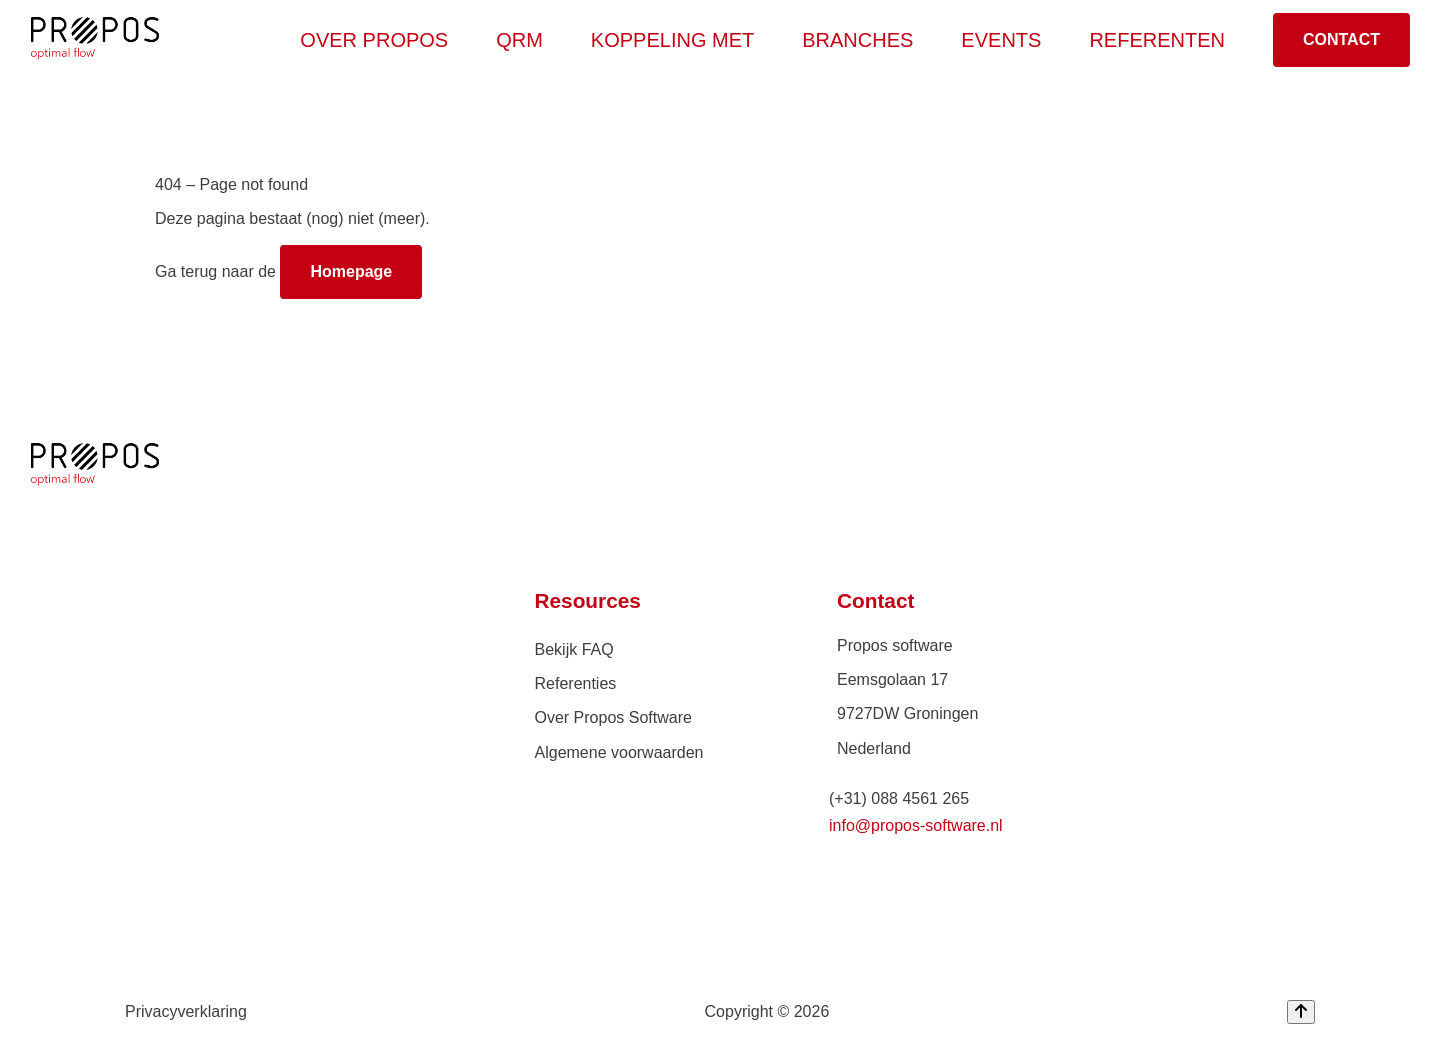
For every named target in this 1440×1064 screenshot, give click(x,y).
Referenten (1157, 40)
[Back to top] (1301, 1012)
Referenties (576, 683)
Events (1001, 40)
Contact (1341, 39)
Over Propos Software (613, 717)
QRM (527, 40)
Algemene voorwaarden (619, 752)
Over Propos (382, 40)
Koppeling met (680, 40)
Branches (865, 40)
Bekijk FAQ (574, 649)
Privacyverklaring (186, 1011)
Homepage (351, 271)
